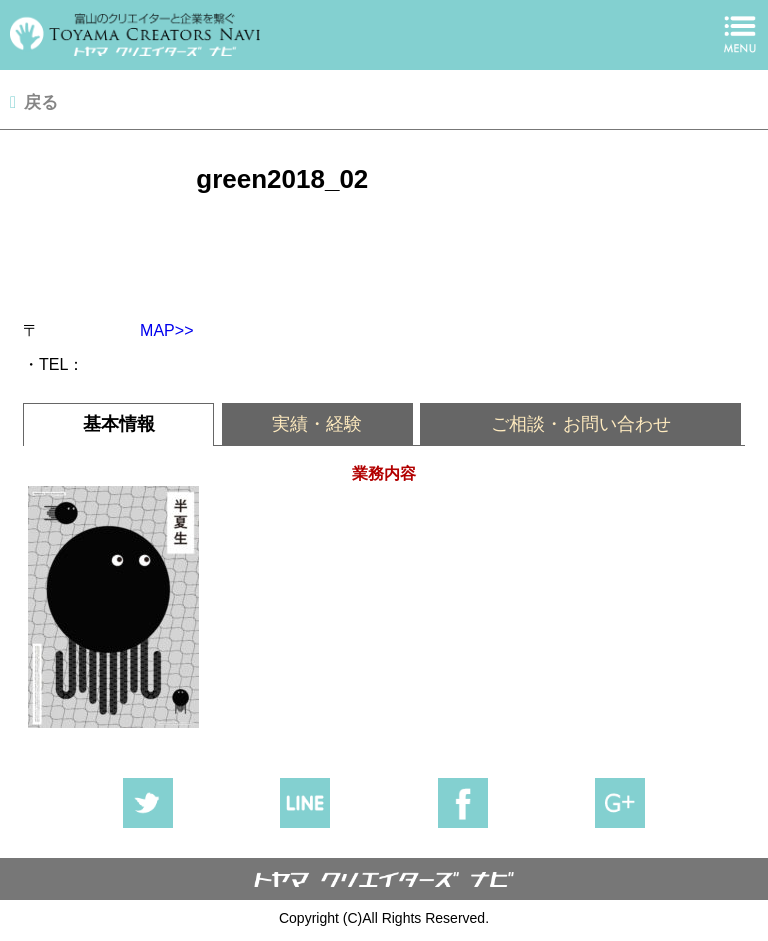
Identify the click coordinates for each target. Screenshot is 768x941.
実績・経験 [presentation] (317, 424)
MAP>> (158, 330)
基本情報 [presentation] (119, 424)
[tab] (118, 424)
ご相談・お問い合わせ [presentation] (581, 424)
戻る (41, 102)
